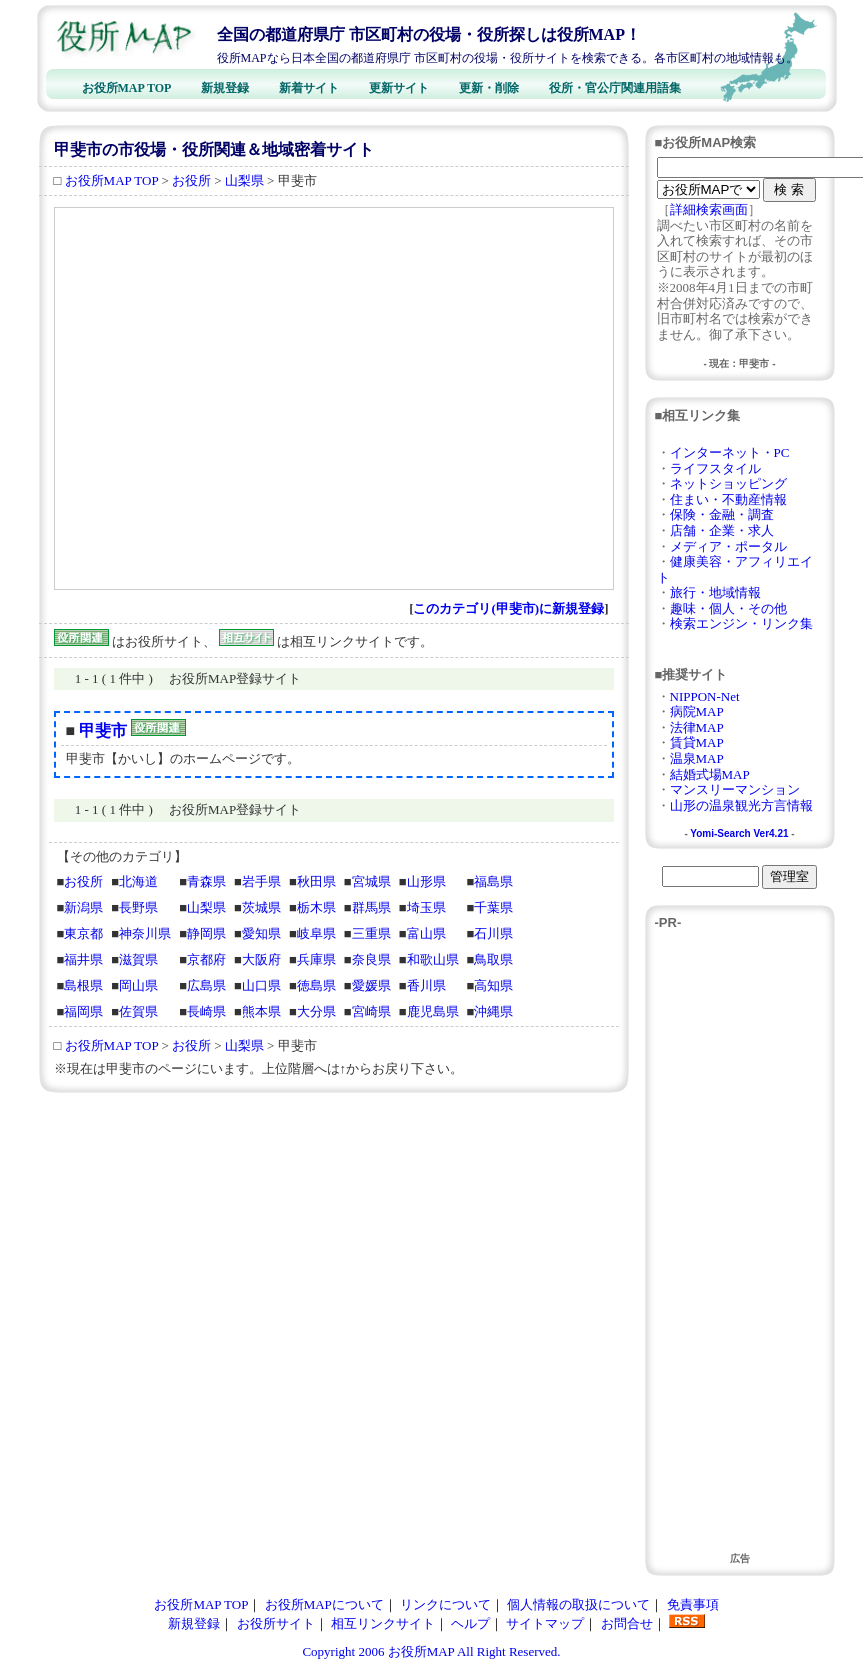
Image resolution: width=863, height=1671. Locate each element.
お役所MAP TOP (127, 88)
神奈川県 (145, 933)
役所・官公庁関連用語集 (615, 88)
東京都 (83, 933)
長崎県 (206, 1011)
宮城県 (371, 881)
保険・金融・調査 (722, 514)
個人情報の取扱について (578, 1604)
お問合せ (627, 1623)
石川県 (493, 933)
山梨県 (244, 180)
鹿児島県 (433, 1011)
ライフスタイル (715, 468)
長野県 (138, 907)
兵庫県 (316, 959)
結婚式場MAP (710, 774)
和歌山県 (433, 959)
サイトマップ (545, 1623)
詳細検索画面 (709, 209)
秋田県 (316, 881)
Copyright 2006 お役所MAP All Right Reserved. (431, 1651)
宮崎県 (371, 1011)
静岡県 (206, 933)
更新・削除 (489, 88)
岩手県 (261, 881)
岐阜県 (316, 933)
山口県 (261, 985)
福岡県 (83, 1011)
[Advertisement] (214, 398)
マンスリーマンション (735, 789)
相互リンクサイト (383, 1623)
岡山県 (138, 985)
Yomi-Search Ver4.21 (739, 833)
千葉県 (493, 907)
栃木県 (316, 907)
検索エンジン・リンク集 (741, 623)
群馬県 (371, 907)
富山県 (426, 933)
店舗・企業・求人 (722, 530)
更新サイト (399, 88)
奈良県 (371, 959)
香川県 (426, 985)
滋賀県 (138, 959)
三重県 (371, 933)
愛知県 (261, 933)
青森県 (206, 881)
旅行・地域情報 (715, 592)
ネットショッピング (728, 483)
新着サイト (309, 88)
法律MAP (697, 727)
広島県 (206, 985)
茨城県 (261, 907)
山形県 (426, 881)
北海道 (138, 881)
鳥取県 (493, 959)
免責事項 (693, 1604)
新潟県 (83, 907)
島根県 (83, 985)
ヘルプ (470, 1623)
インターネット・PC (730, 452)
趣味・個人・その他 (728, 608)
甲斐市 (103, 730)
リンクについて (445, 1604)
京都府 (206, 959)
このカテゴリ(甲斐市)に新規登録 (508, 608)
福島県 (493, 881)
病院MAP (697, 711)
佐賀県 (138, 1011)
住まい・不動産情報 (728, 499)
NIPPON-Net (705, 696)
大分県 (316, 1011)
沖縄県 (493, 1011)
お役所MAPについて (324, 1604)
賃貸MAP (697, 742)
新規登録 (225, 88)
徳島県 (316, 985)
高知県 (493, 985)
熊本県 (261, 1011)
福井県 (83, 959)
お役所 (191, 180)
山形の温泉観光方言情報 (741, 805)
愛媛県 (371, 985)
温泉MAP (697, 758)
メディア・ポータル (728, 546)
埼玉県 (426, 907)
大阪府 (261, 959)
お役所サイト (276, 1623)
